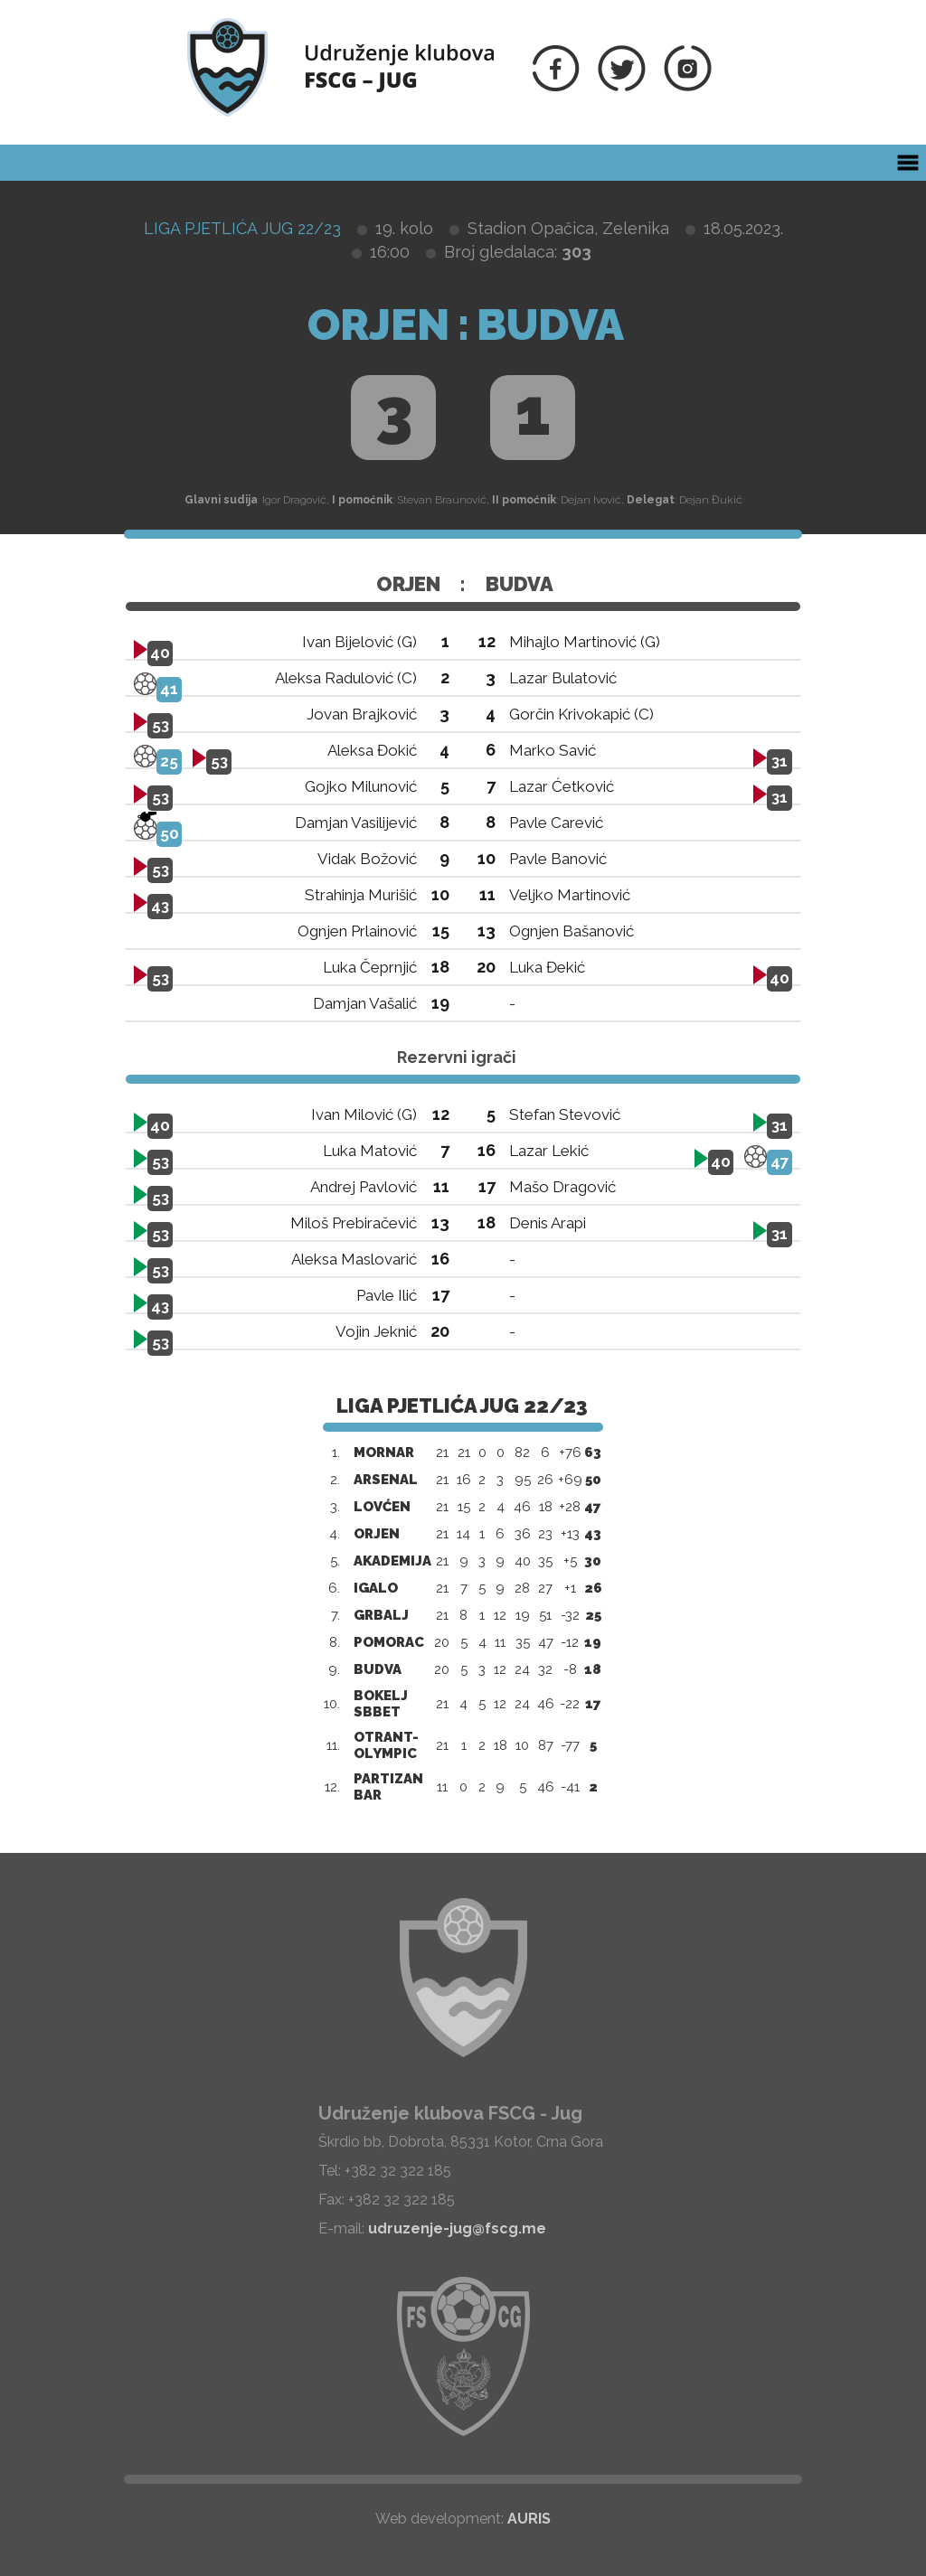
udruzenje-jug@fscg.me (457, 2228)
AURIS (529, 2518)
